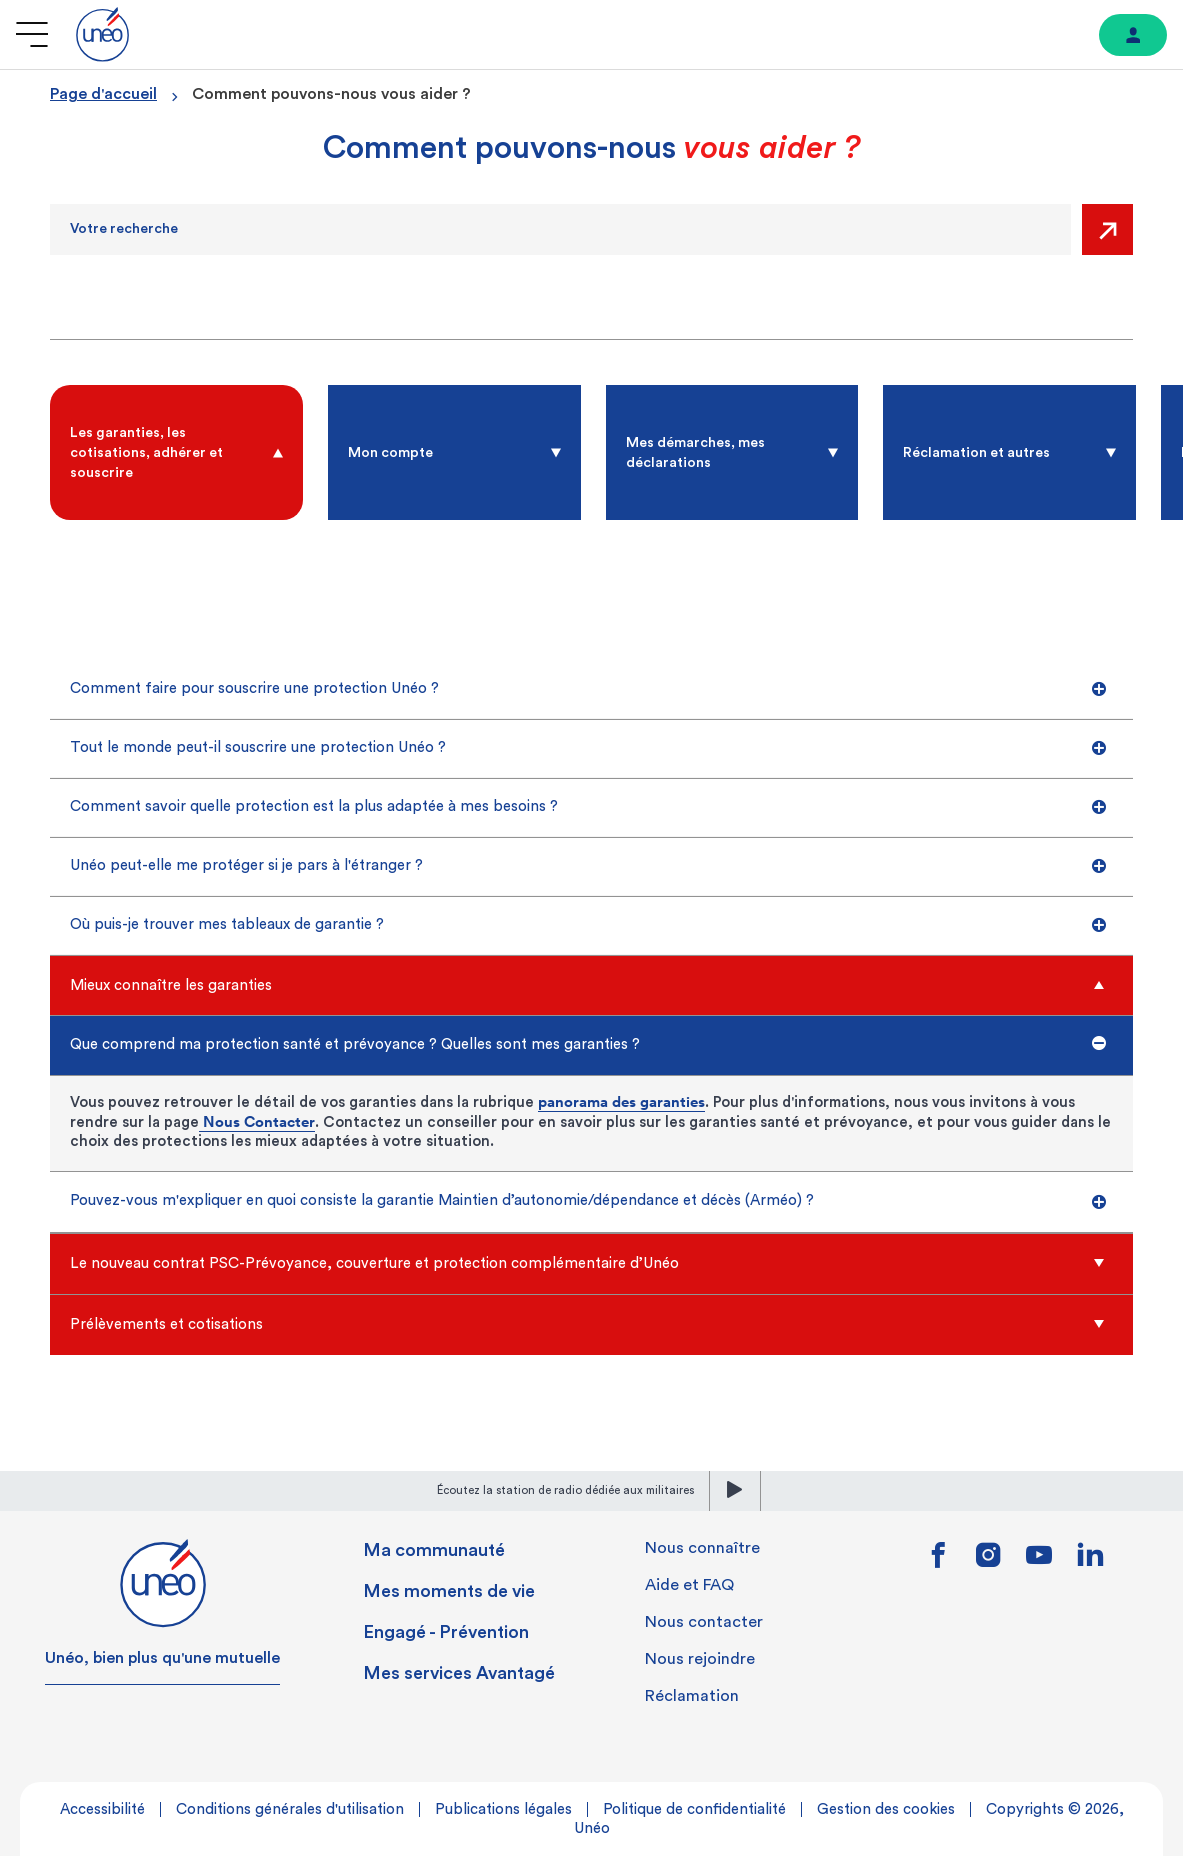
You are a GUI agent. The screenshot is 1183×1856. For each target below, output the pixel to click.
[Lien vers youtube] (1039, 1562)
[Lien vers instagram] (988, 1562)
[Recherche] (560, 229)
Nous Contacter (257, 1121)
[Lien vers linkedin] (1090, 1560)
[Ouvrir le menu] (32, 34)
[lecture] (735, 1491)
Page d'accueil (103, 94)
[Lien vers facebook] (938, 1562)
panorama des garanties (621, 1101)
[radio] (176, 452)
